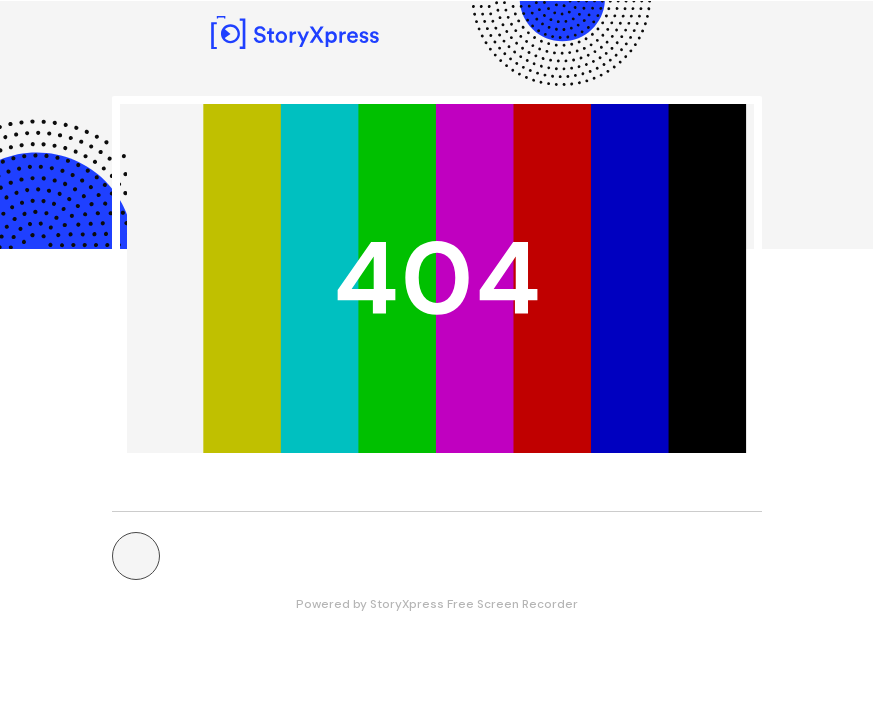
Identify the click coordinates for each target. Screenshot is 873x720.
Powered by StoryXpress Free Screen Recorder (437, 604)
